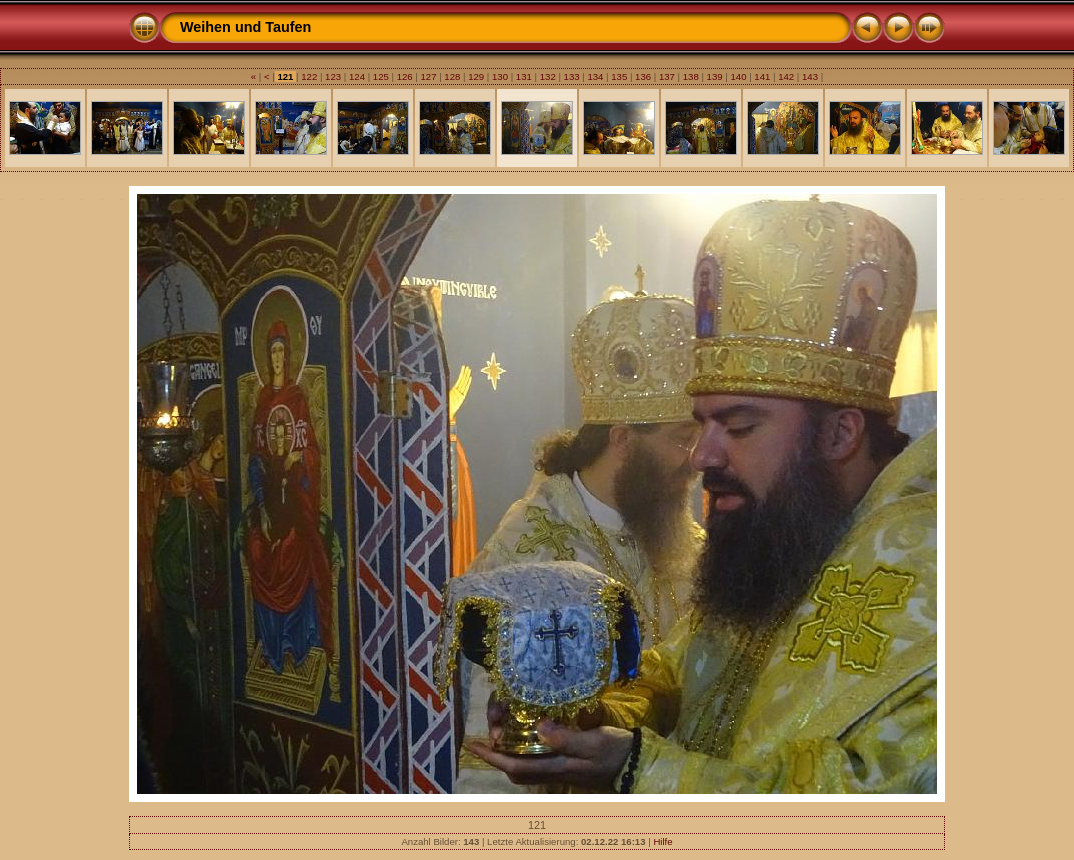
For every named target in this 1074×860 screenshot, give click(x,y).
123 (332, 76)
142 (785, 76)
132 (547, 76)
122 (309, 76)
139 (714, 76)
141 (762, 76)
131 (523, 76)
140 (738, 76)
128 (452, 76)
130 (499, 76)
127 (428, 76)
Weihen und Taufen (245, 27)
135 (619, 76)
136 (642, 76)
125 (380, 76)
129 (476, 76)
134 (595, 76)
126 (404, 76)
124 (356, 76)
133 (571, 76)
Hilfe (662, 841)
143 (809, 76)
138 (690, 76)
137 (666, 76)
